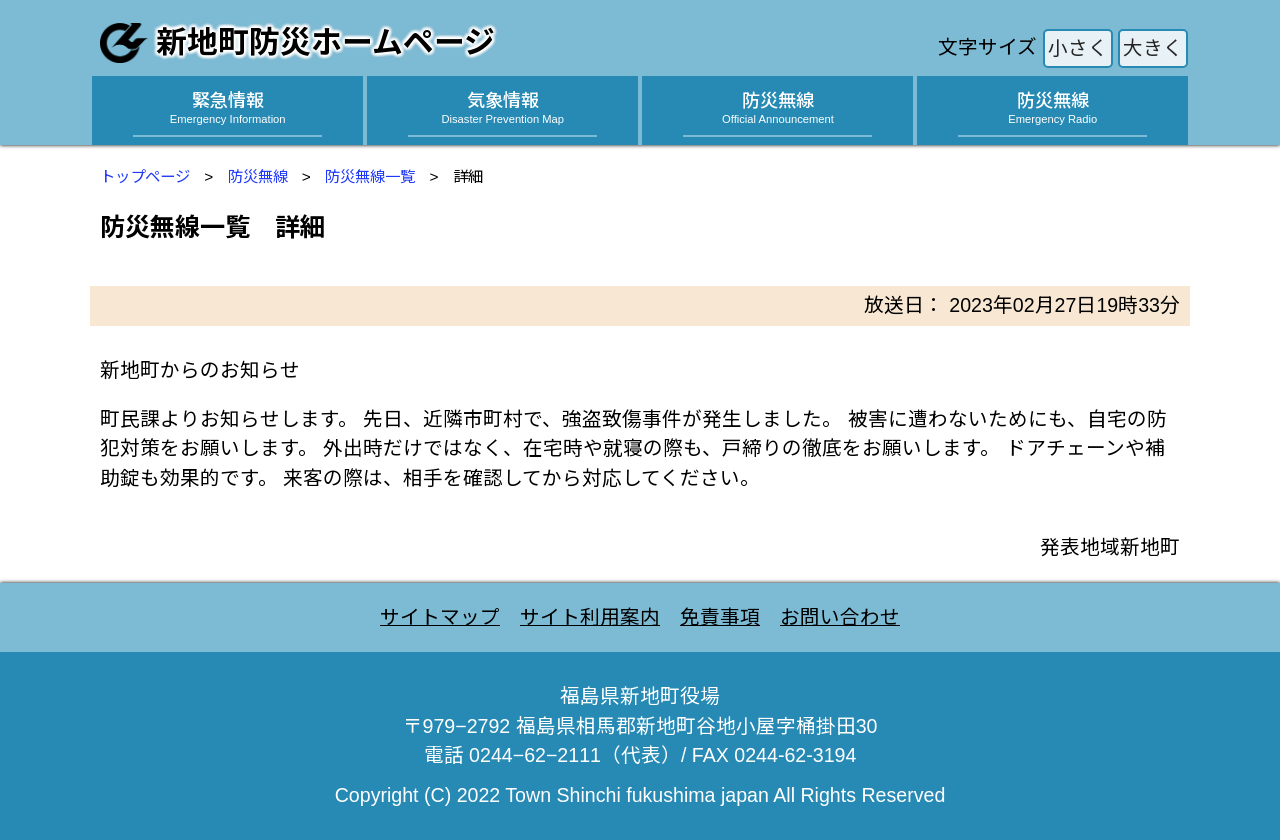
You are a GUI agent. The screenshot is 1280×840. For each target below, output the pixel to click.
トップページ (145, 176)
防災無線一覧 (370, 176)
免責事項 (720, 617)
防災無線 (258, 176)
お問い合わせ (840, 617)
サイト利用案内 (590, 617)
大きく (1153, 48)
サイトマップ (440, 617)
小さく (1078, 48)
